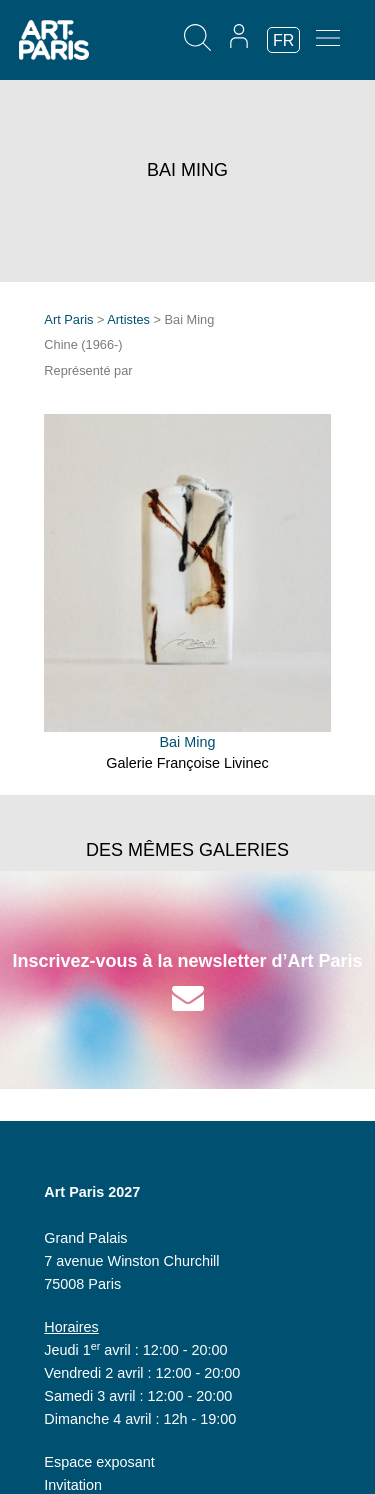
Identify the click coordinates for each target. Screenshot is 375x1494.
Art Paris (68, 319)
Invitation (73, 1485)
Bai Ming (188, 742)
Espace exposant (99, 1462)
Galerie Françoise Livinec (187, 763)
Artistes (128, 319)
